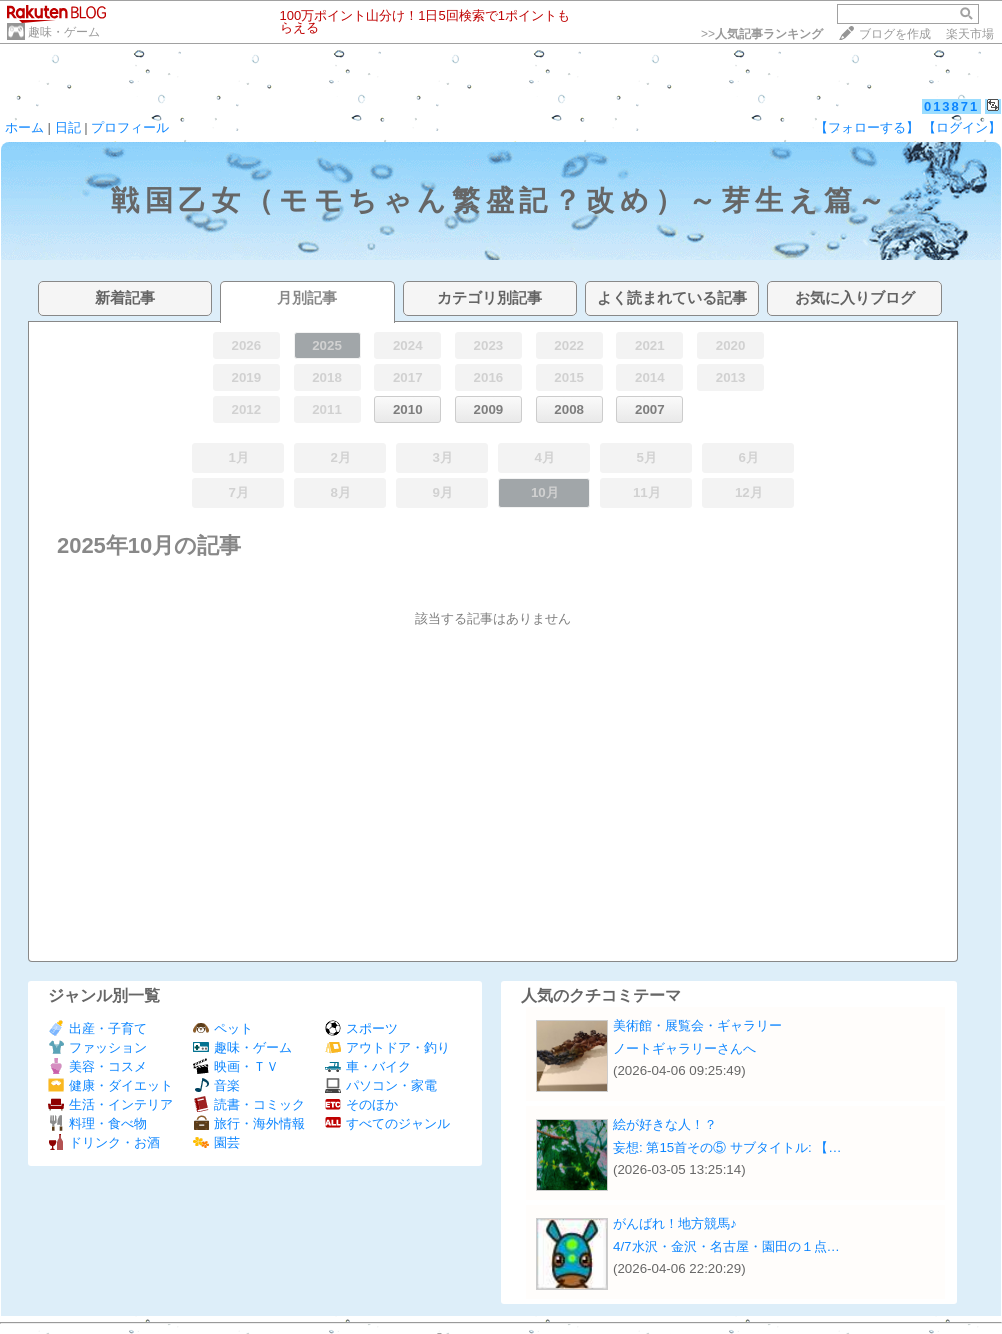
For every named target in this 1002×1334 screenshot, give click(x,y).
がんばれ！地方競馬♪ (675, 1223)
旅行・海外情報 (249, 1123)
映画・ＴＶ (236, 1066)
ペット (223, 1028)
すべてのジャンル (387, 1123)
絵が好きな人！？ (665, 1124)
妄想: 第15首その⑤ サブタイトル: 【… (727, 1147)
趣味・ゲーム (64, 32)
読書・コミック (249, 1104)
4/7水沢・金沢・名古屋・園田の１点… (726, 1246)
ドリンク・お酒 (104, 1142)
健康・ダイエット (110, 1085)
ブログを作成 (895, 34)
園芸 (216, 1142)
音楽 (216, 1085)
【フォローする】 (867, 127)
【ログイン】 (962, 127)
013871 (951, 106)
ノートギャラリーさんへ (684, 1048)
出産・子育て (97, 1028)
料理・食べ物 (97, 1123)
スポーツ (361, 1028)
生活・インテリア (110, 1104)
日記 (68, 127)
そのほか (361, 1104)
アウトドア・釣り (387, 1047)
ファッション (97, 1047)
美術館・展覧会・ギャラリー (697, 1025)
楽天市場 (970, 34)
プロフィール (130, 127)
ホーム (24, 127)
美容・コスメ (97, 1066)
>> (762, 34)
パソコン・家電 (381, 1085)
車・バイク (368, 1066)
